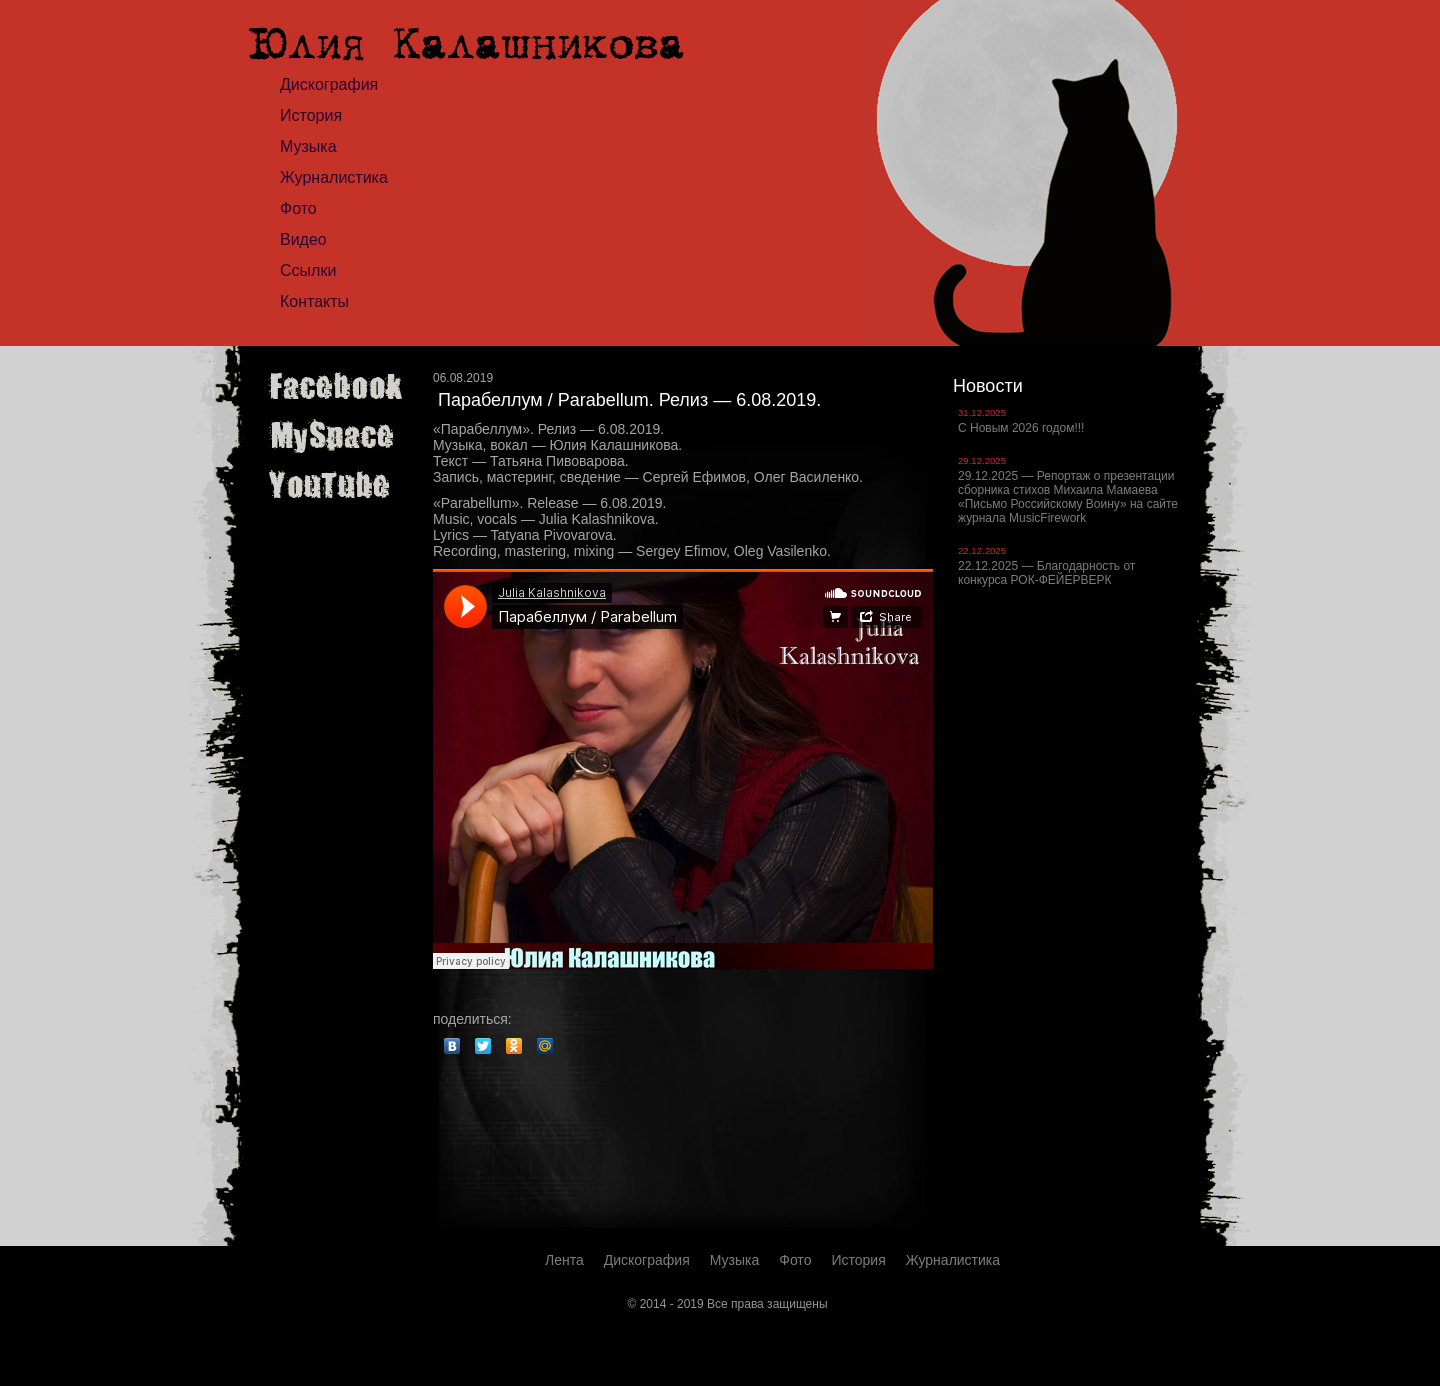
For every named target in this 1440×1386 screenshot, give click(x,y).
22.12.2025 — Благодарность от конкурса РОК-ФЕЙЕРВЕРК (1046, 573)
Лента (564, 1260)
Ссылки (308, 270)
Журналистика (334, 177)
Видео (303, 239)
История (311, 115)
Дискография (329, 84)
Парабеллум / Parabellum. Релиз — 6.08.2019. (629, 400)
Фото (298, 208)
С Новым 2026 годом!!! (1021, 428)
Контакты (314, 301)
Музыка (308, 146)
